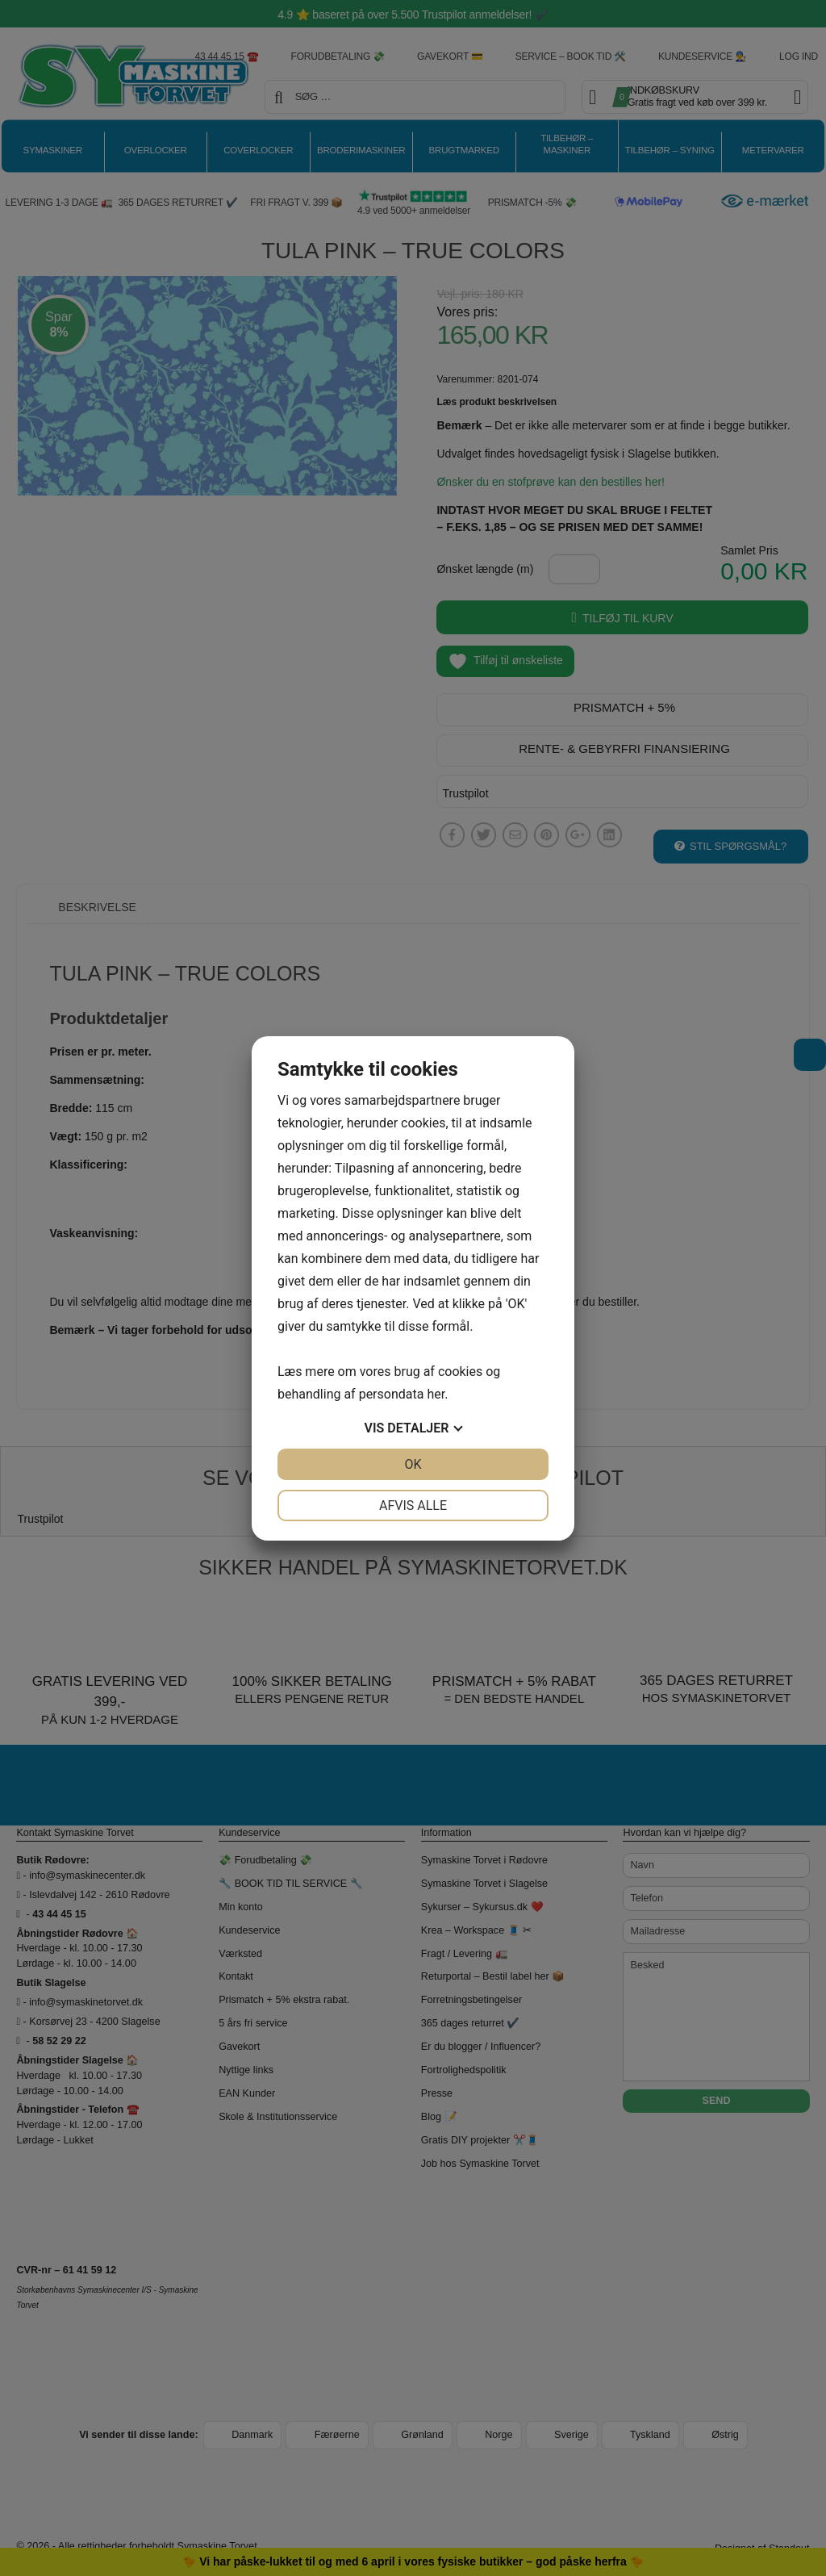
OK (412, 1464)
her (435, 1394)
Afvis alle (413, 1505)
